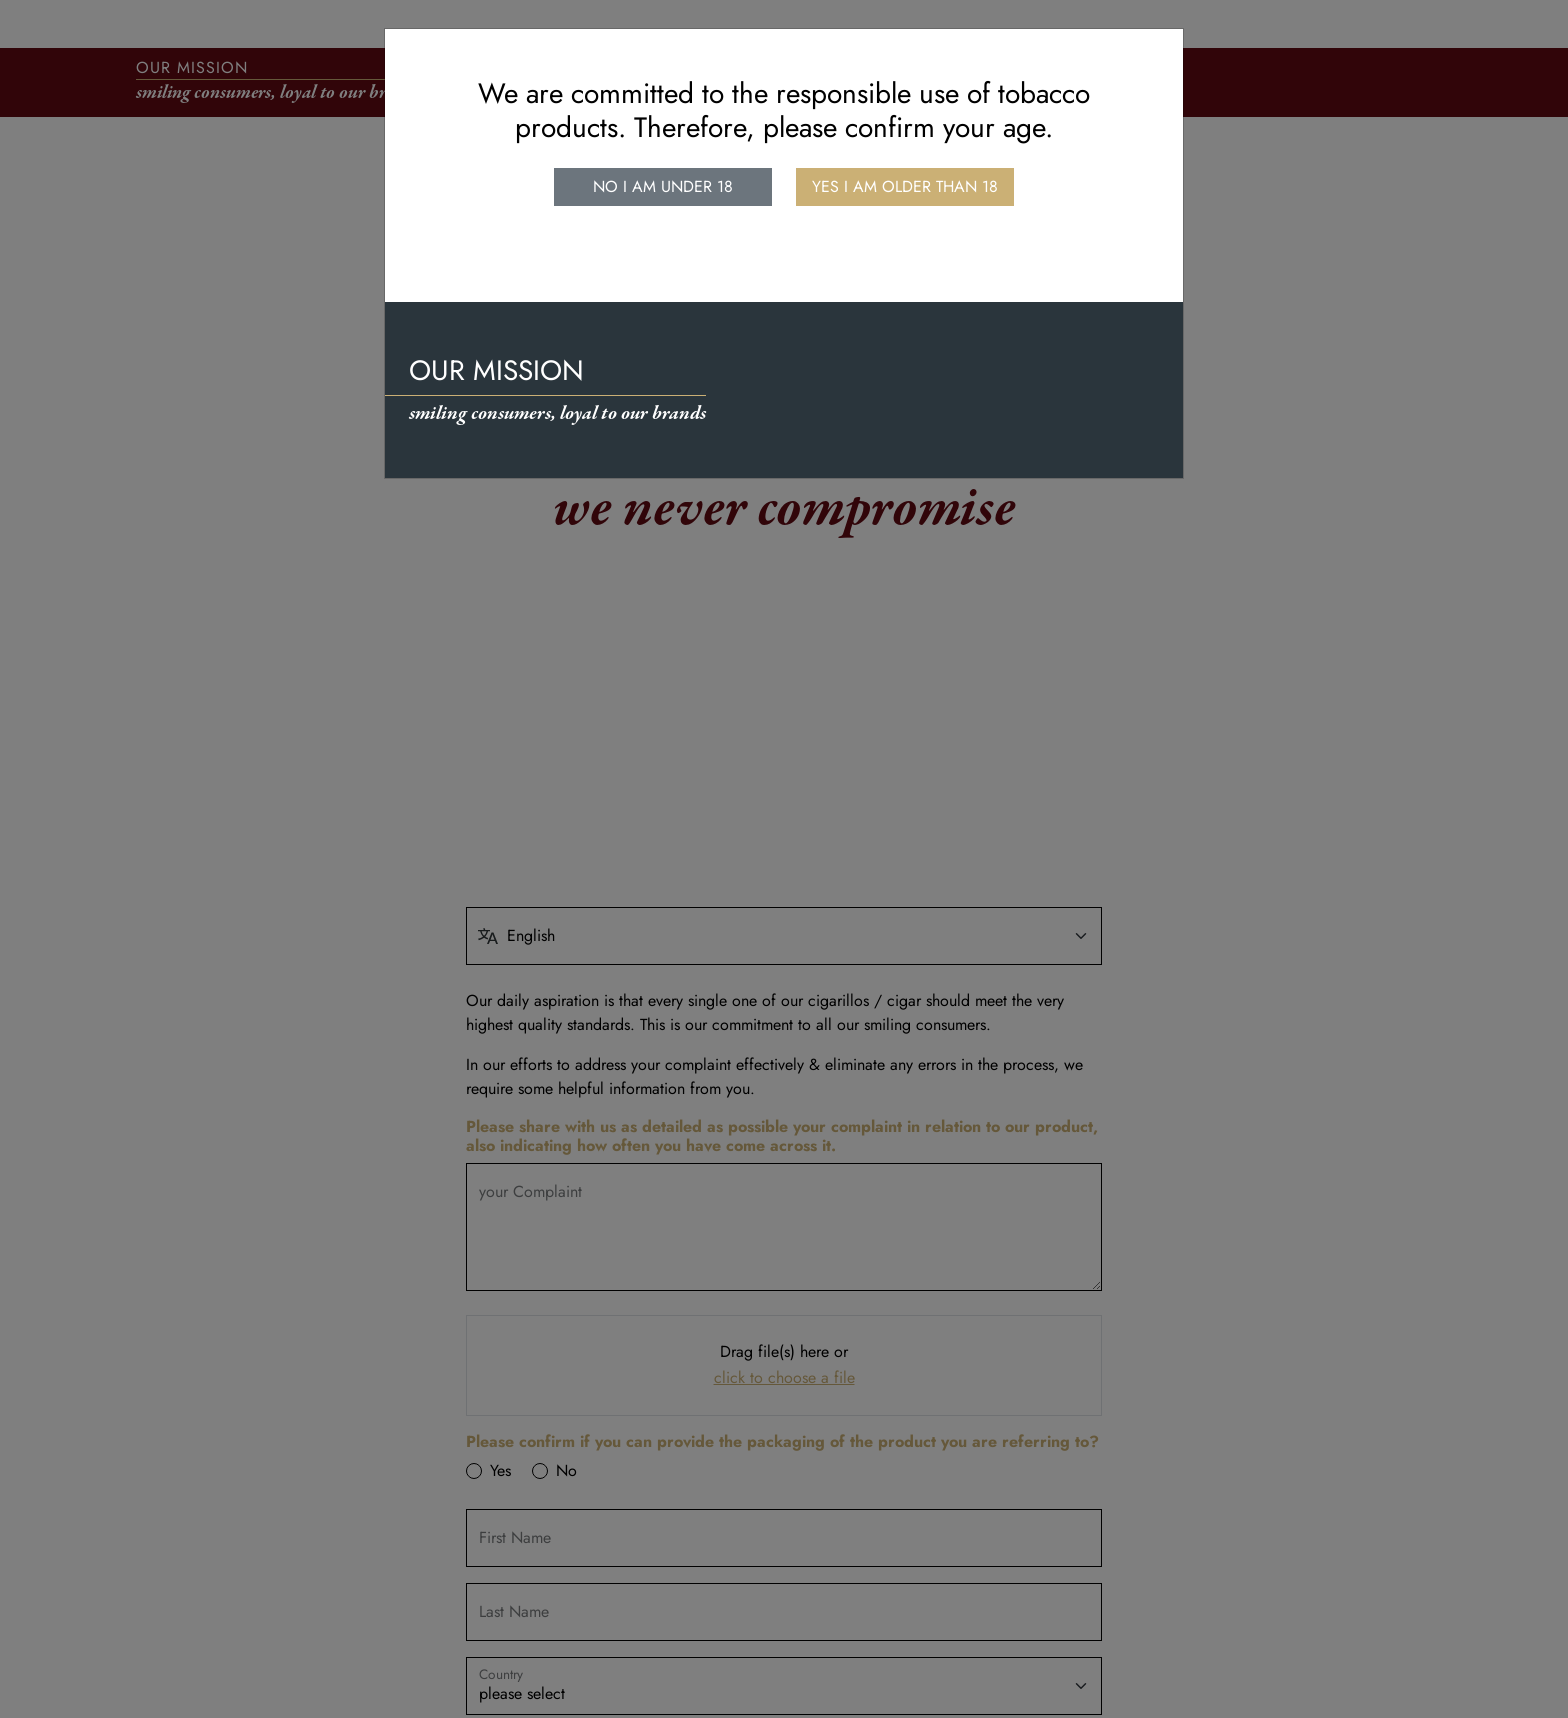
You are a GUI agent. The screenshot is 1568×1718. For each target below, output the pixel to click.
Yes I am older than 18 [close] (905, 186)
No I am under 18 (663, 186)
